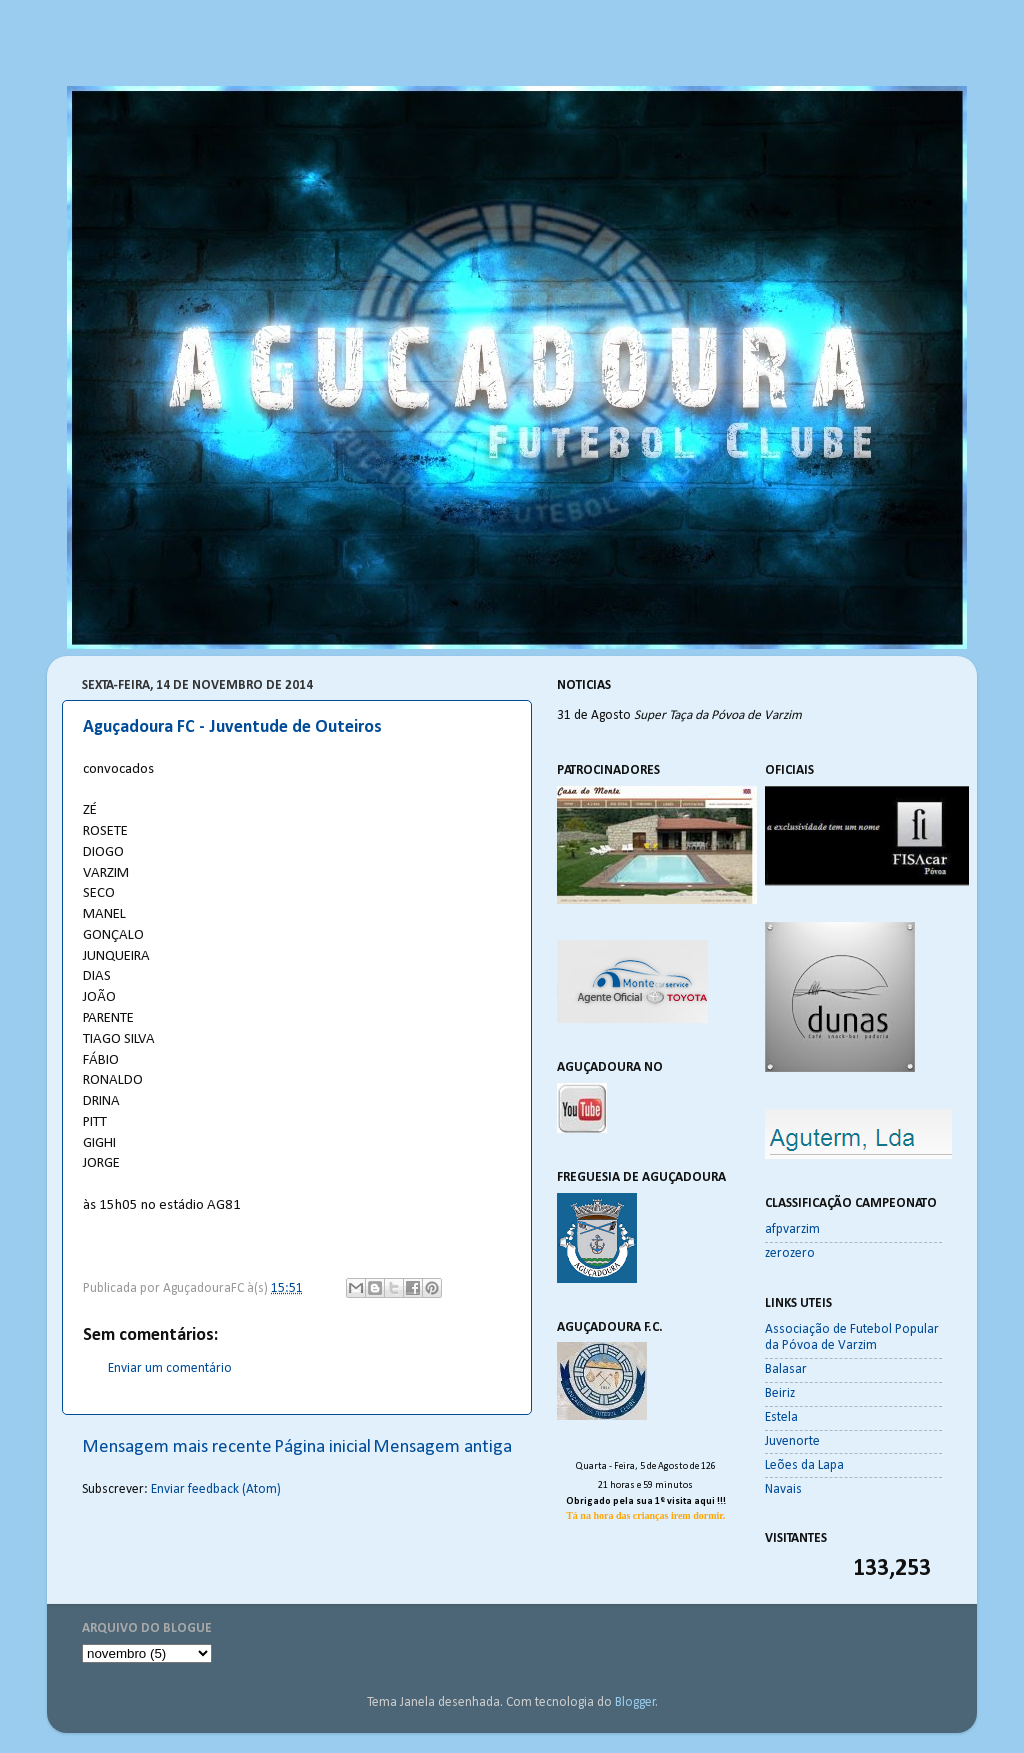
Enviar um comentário (170, 1368)
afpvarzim (792, 1229)
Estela (781, 1417)
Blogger (635, 1702)
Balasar (786, 1369)
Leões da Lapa (804, 1465)
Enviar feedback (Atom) (216, 1489)
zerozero (790, 1253)
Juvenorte (792, 1441)
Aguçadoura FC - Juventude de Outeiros (232, 727)
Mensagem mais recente (177, 1447)
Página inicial (322, 1447)
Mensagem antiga (442, 1447)
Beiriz (780, 1393)
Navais (783, 1489)
